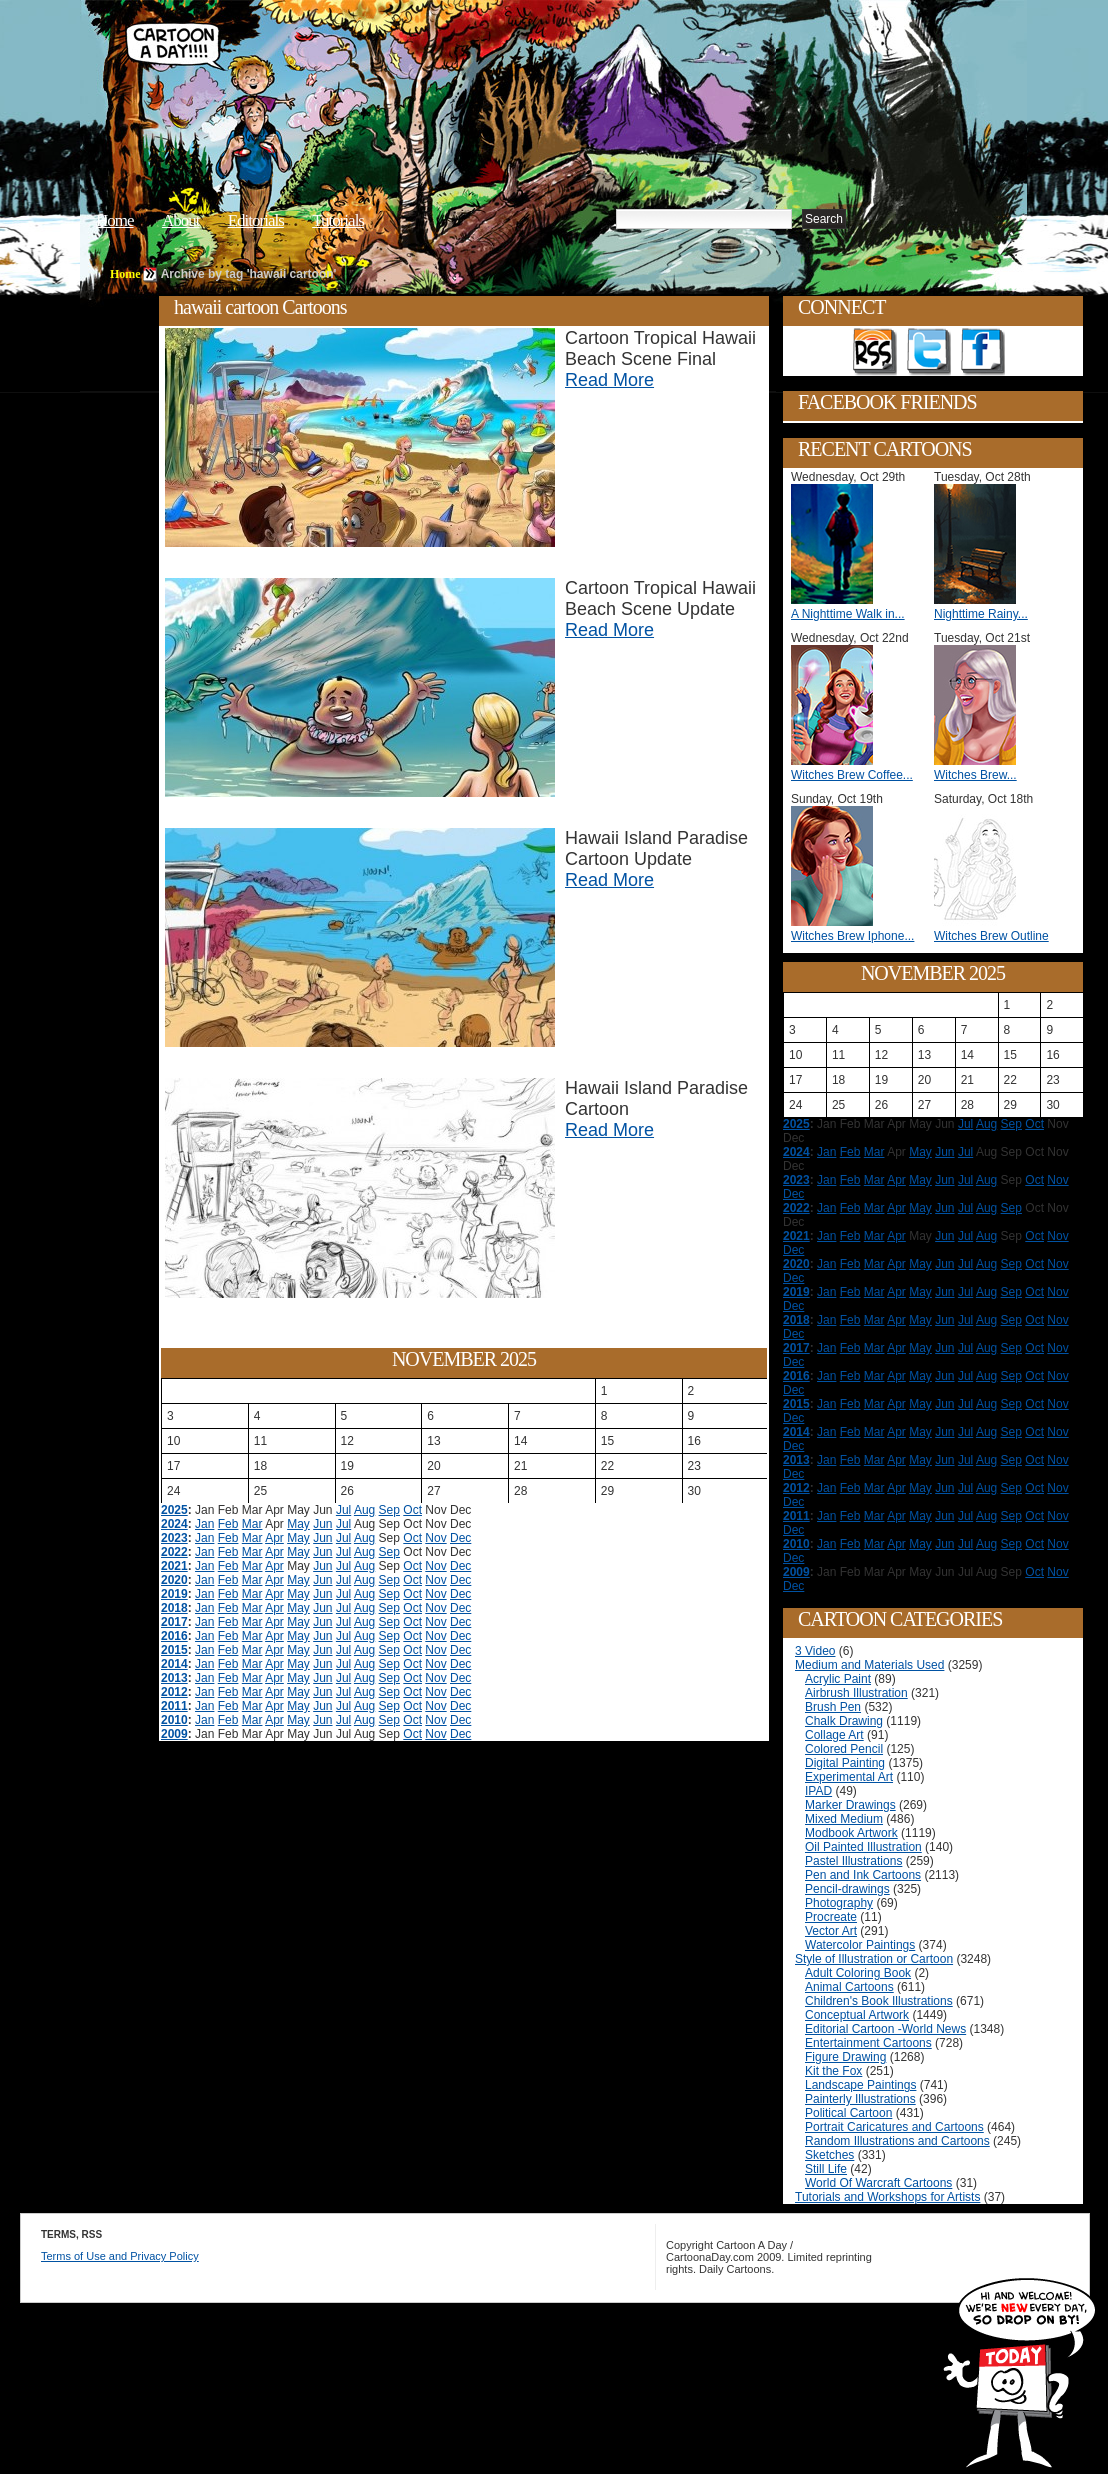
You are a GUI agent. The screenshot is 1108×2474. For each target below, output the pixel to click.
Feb (228, 1524)
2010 (174, 1720)
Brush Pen (833, 1707)
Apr (274, 1538)
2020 (174, 1580)
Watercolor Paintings (860, 1945)
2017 (174, 1622)
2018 (174, 1608)
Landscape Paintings (860, 2085)
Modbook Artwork (851, 1833)
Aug (364, 1510)
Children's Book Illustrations (879, 2001)
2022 (174, 1552)
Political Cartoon (848, 2113)
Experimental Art (849, 1777)
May (298, 1524)
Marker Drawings (850, 1805)
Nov (435, 1538)
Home (115, 220)
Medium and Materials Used (869, 1665)
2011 (174, 1706)
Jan (204, 1524)
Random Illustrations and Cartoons (897, 2141)
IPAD (818, 1791)
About (181, 220)
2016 (174, 1636)
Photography (839, 1903)
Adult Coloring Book (858, 1973)
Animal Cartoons (849, 1987)
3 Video (815, 1651)
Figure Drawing (845, 2057)
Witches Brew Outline (991, 936)
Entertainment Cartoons (868, 2043)
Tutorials (338, 220)
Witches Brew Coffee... (852, 775)
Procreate (831, 1917)
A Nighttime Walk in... (848, 614)
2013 (174, 1678)
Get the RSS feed (875, 352)
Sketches (829, 2155)
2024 (174, 1524)
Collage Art (834, 1735)
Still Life (826, 2169)
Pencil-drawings (847, 1889)
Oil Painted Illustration (863, 1847)
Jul (343, 1510)
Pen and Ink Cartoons (863, 1875)
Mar (252, 1524)
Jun (322, 1524)
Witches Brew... (975, 775)
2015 (174, 1650)
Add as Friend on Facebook (983, 352)
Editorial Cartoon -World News (885, 2029)
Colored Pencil (844, 1749)
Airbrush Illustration (856, 1693)
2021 (174, 1566)
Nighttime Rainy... (981, 614)
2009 (174, 1734)
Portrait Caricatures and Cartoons (894, 2127)
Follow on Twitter (929, 352)
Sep (389, 1510)
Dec (460, 1538)
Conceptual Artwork (857, 2015)
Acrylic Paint (838, 1679)
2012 (174, 1692)
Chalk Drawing (844, 1721)
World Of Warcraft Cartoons (878, 2183)
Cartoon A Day (428, 66)
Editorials (256, 220)
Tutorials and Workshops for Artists (887, 2197)
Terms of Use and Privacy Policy (120, 2256)
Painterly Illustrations (860, 2099)
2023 (174, 1538)
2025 (174, 1510)
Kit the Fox (833, 2071)
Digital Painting (845, 1763)
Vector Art (831, 1931)
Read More (609, 380)
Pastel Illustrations (853, 1861)
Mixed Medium (844, 1819)
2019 (174, 1594)
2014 (174, 1664)
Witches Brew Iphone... (852, 936)
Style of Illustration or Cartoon (874, 1959)
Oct (412, 1510)
